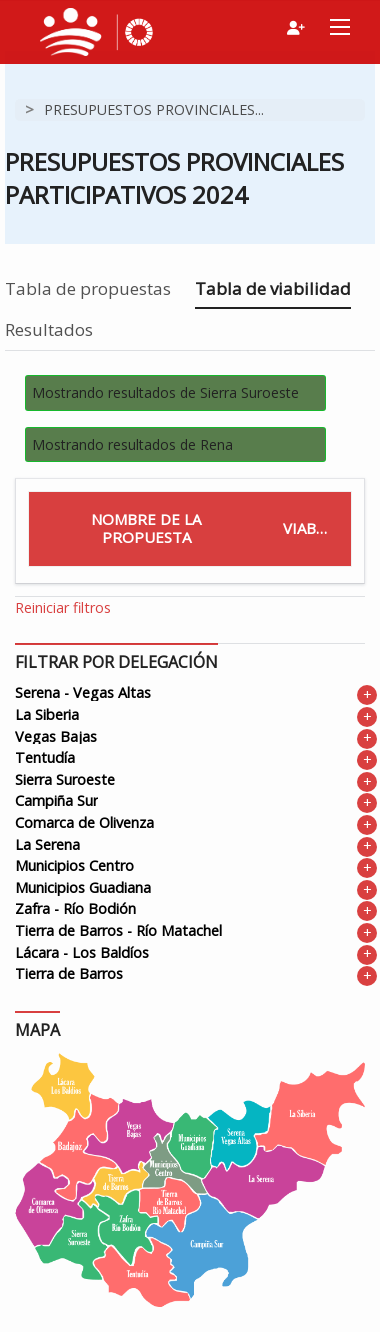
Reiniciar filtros (63, 607)
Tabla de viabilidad (273, 288)
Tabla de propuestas (88, 288)
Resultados (49, 329)
